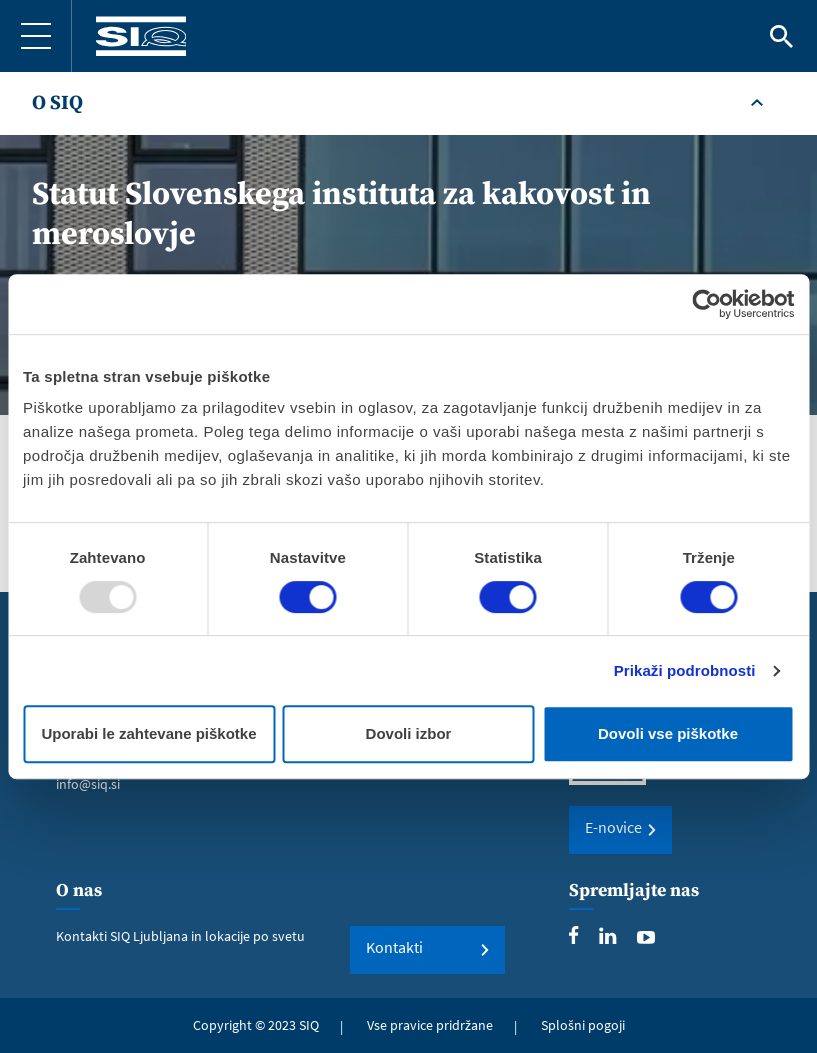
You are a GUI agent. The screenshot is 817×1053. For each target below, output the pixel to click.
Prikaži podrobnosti (685, 670)
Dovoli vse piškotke (668, 733)
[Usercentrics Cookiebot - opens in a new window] (706, 304)
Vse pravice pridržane (430, 1025)
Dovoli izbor (409, 733)
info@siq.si (88, 784)
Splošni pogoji (583, 1025)
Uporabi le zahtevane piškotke (148, 733)
